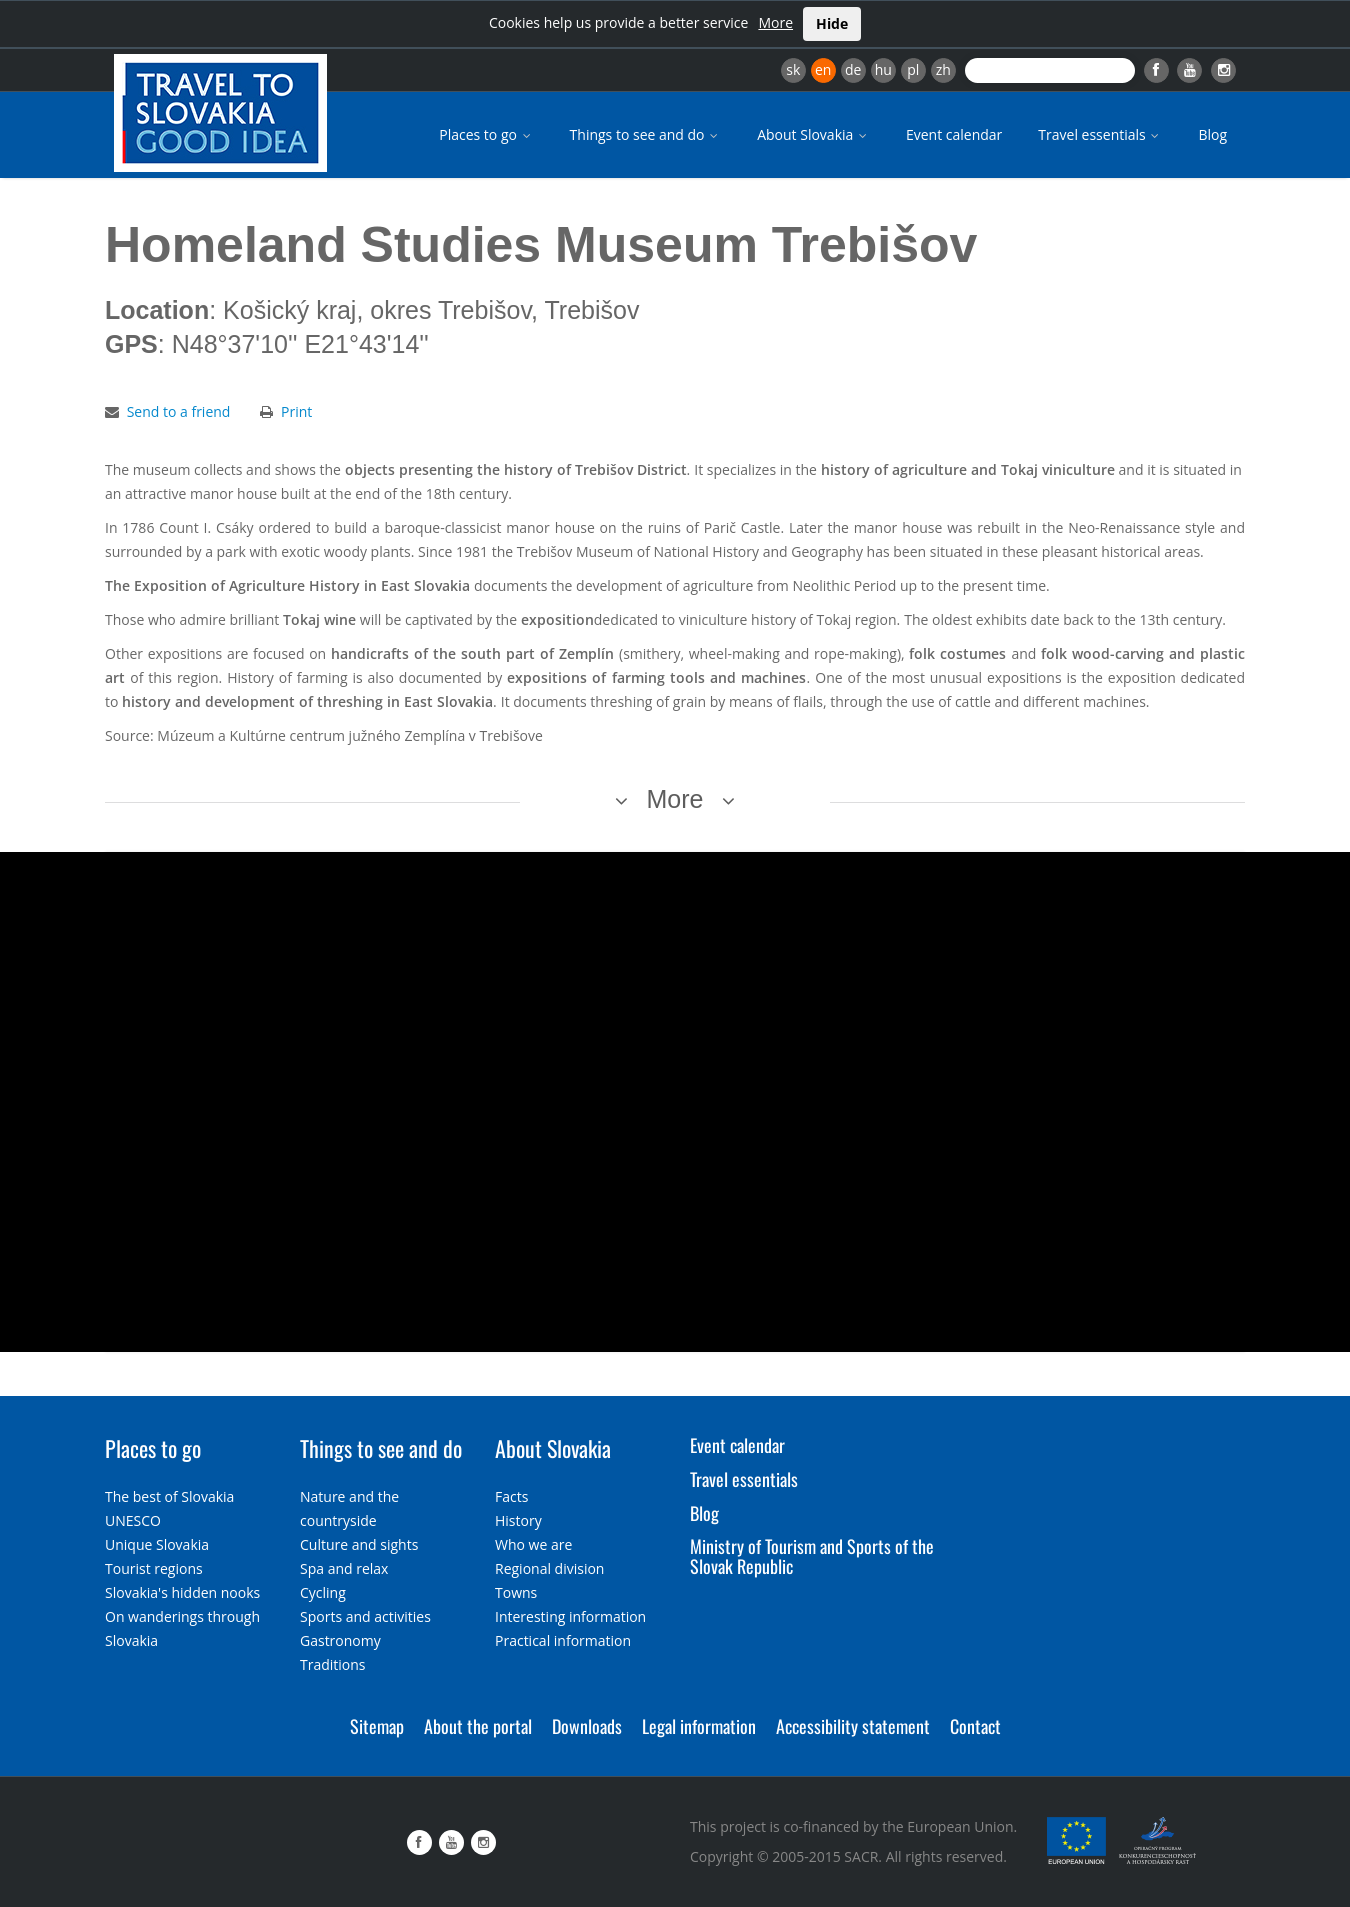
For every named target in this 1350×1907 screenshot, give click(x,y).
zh (943, 69)
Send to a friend (179, 411)
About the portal (478, 1726)
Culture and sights (359, 1544)
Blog (1212, 134)
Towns (516, 1592)
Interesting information (570, 1616)
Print (296, 411)
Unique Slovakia (157, 1544)
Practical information (563, 1640)
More (775, 22)
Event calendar (954, 134)
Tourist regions (154, 1568)
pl (913, 69)
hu (883, 69)
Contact (975, 1726)
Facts (511, 1496)
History (518, 1520)
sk (793, 69)
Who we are (533, 1544)
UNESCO (133, 1520)
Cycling (323, 1592)
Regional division (549, 1568)
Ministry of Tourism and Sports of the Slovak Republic (812, 1556)
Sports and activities (365, 1616)
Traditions (333, 1664)
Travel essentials (1100, 134)
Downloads (587, 1726)
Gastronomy (340, 1640)
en (823, 69)
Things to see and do (646, 134)
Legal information (699, 1726)
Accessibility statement (853, 1726)
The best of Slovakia (169, 1496)
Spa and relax (344, 1568)
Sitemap (377, 1726)
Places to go (486, 134)
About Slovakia (813, 134)
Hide (832, 23)
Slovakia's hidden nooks (182, 1592)
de (853, 69)
